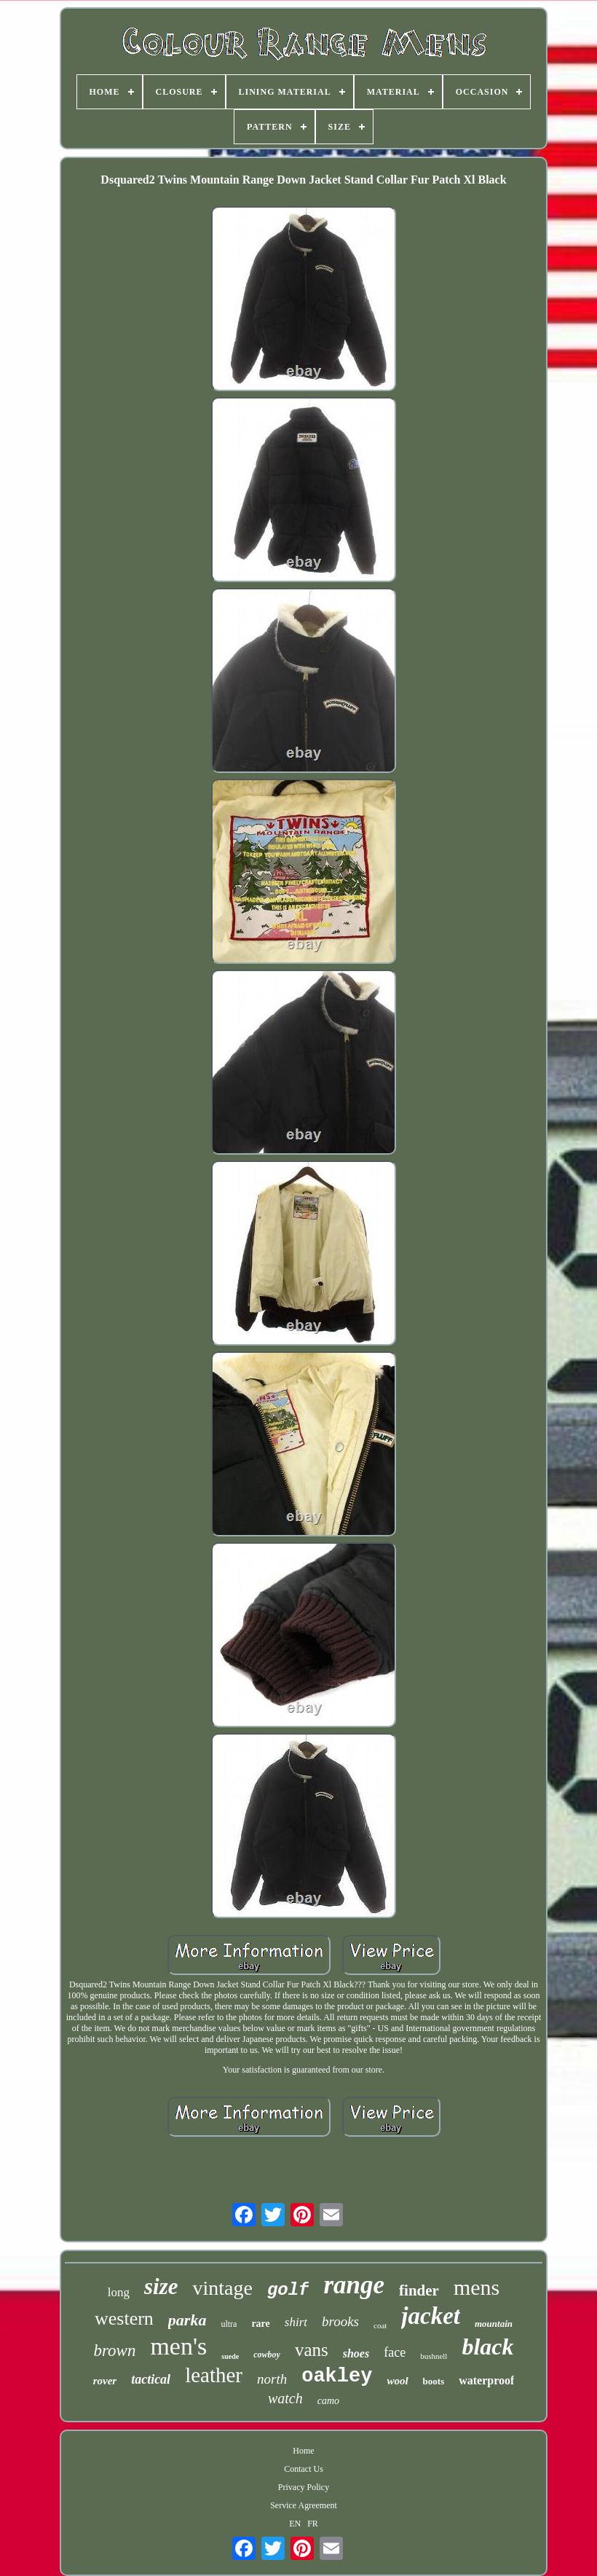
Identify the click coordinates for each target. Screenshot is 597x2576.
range (353, 2285)
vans (311, 2350)
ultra (229, 2324)
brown (114, 2350)
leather (213, 2375)
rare (260, 2323)
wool (397, 2381)
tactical (150, 2379)
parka (187, 2320)
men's (178, 2346)
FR (312, 2523)
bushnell (433, 2356)
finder (419, 2290)
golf (288, 2290)
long (119, 2292)
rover (105, 2381)
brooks (340, 2321)
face (395, 2352)
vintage (222, 2288)
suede (230, 2356)
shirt (296, 2322)
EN (295, 2523)
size (161, 2286)
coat (380, 2325)
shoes (356, 2353)
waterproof (486, 2380)
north (272, 2379)
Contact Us (303, 2469)
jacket (430, 2316)
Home (303, 2451)
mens (476, 2287)
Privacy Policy (303, 2487)
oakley (336, 2376)
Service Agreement (303, 2505)
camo (328, 2400)
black (487, 2346)
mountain (494, 2323)
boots (434, 2381)
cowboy (266, 2354)
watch (285, 2398)
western (124, 2318)
